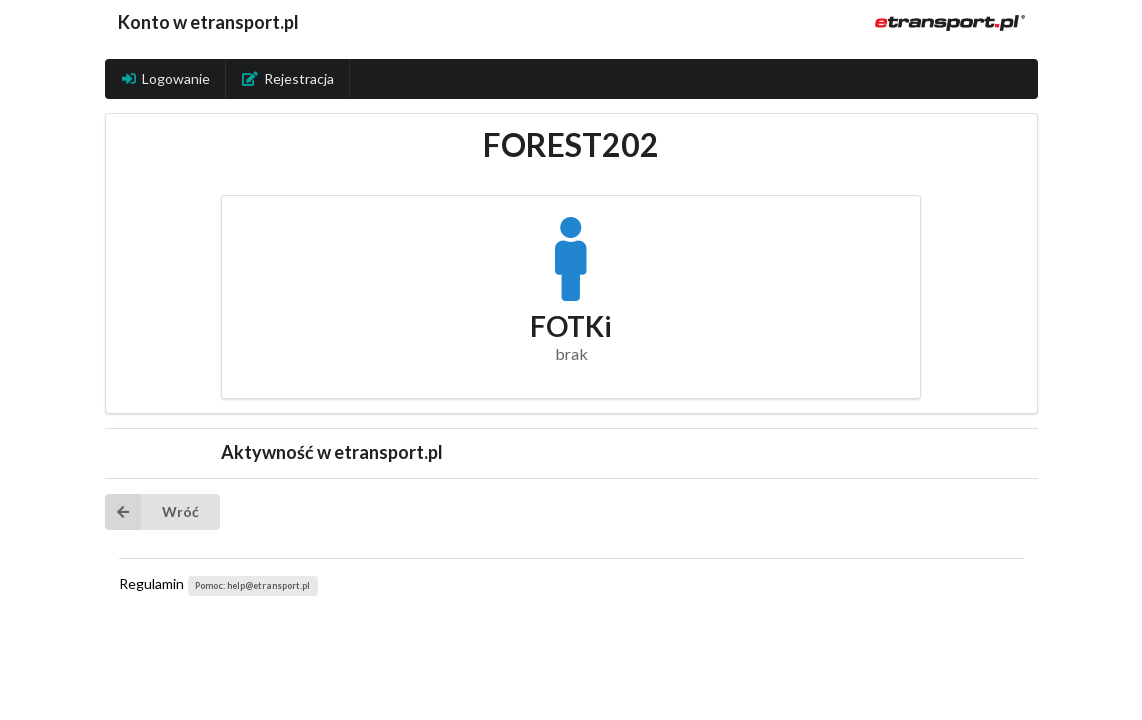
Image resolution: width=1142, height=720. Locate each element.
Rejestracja (288, 78)
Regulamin (151, 583)
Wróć (152, 512)
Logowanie (166, 78)
